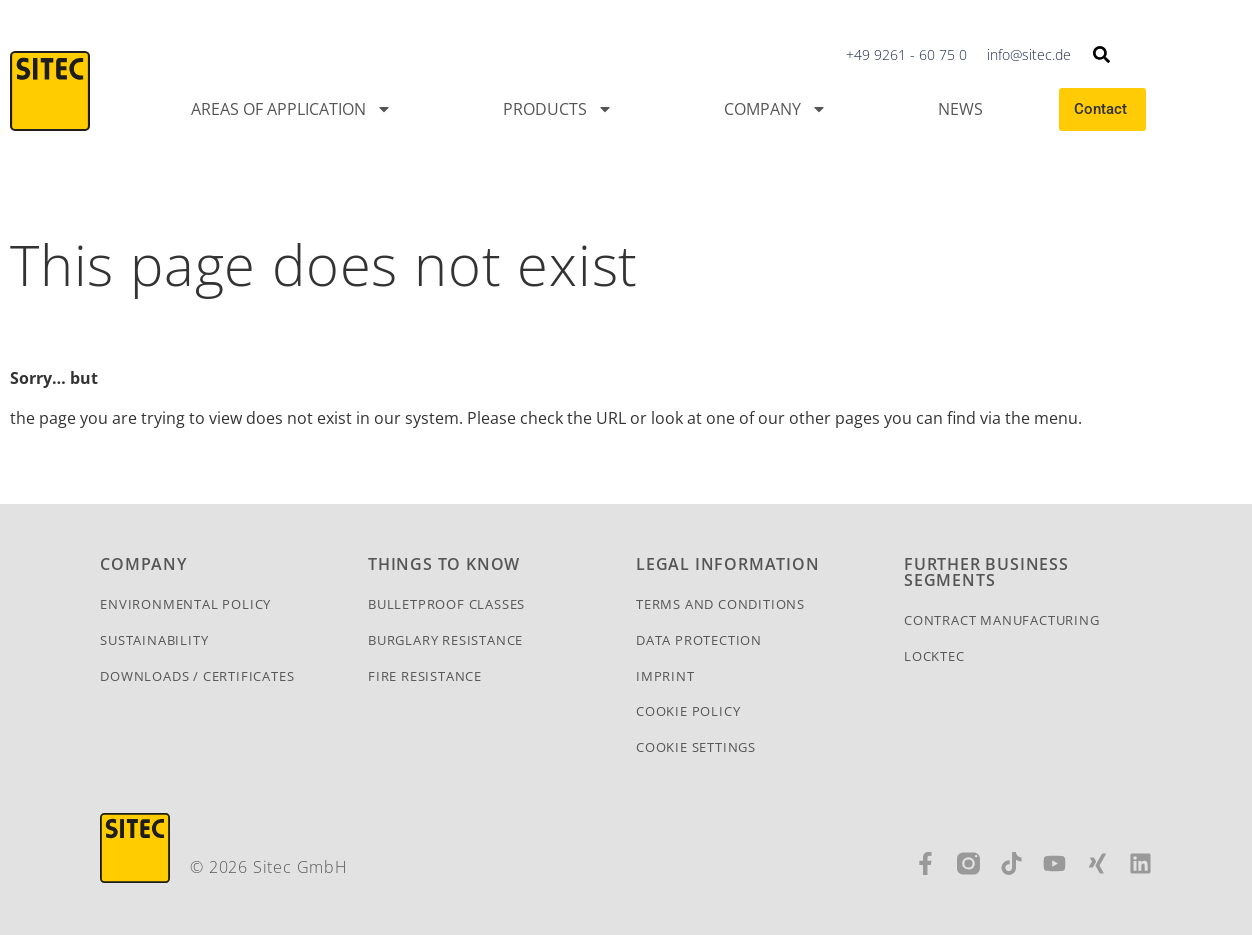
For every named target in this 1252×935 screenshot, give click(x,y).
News (960, 109)
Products (558, 109)
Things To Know (444, 564)
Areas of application (291, 109)
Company (775, 109)
